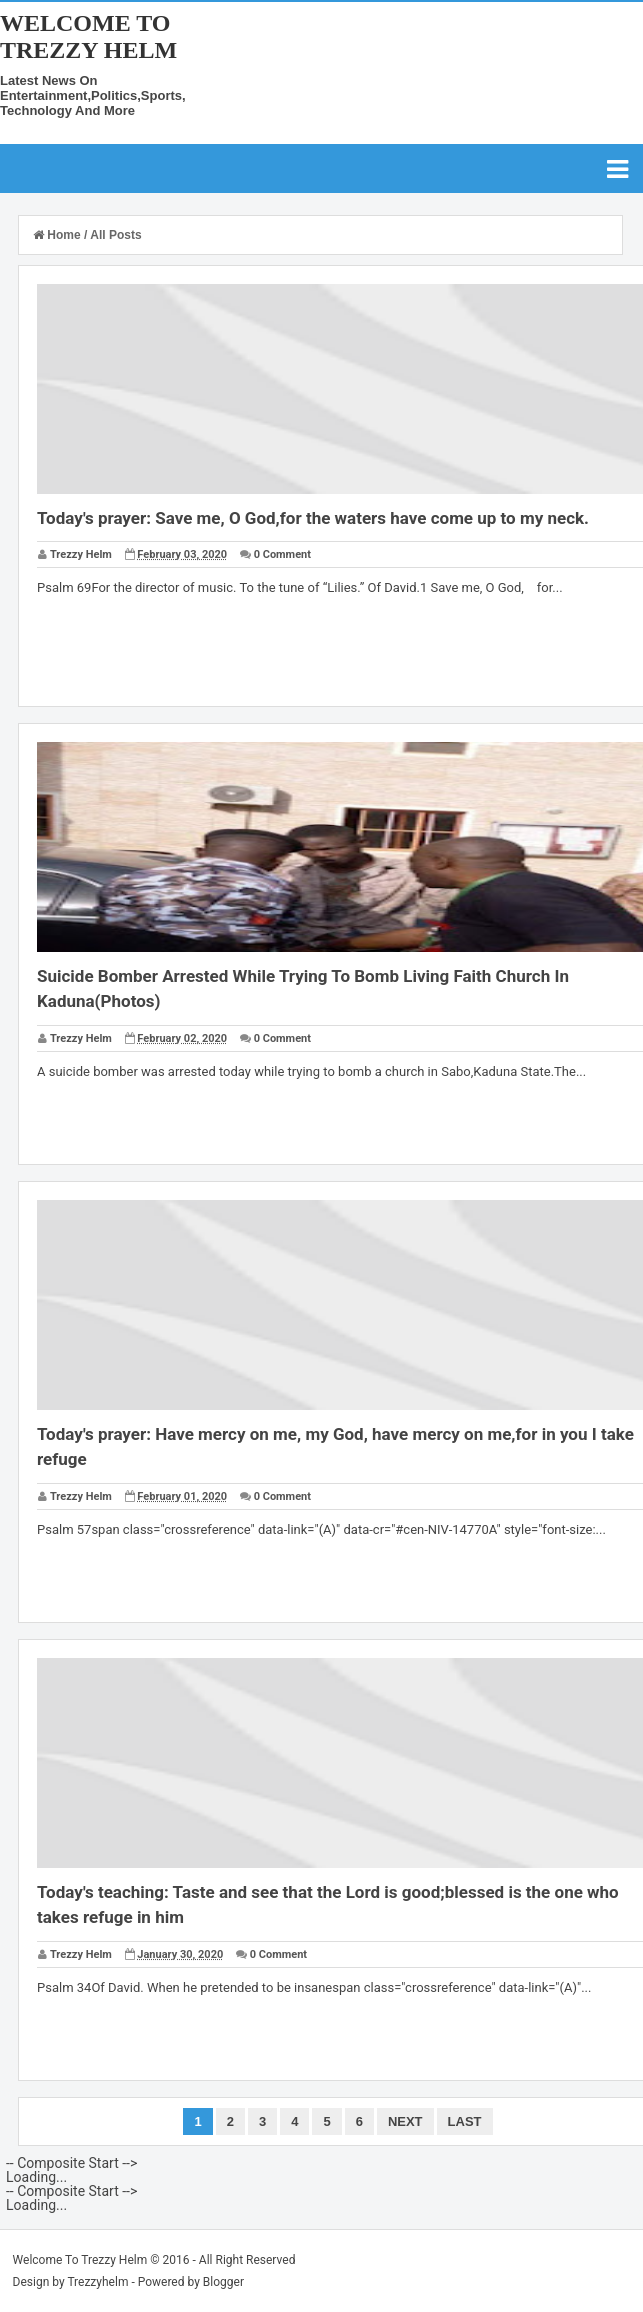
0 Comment (282, 554)
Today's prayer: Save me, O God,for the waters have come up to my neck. (313, 518)
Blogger (223, 2282)
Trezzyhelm (97, 2282)
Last (465, 2121)
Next (405, 2121)
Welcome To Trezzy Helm (88, 36)
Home (58, 235)
